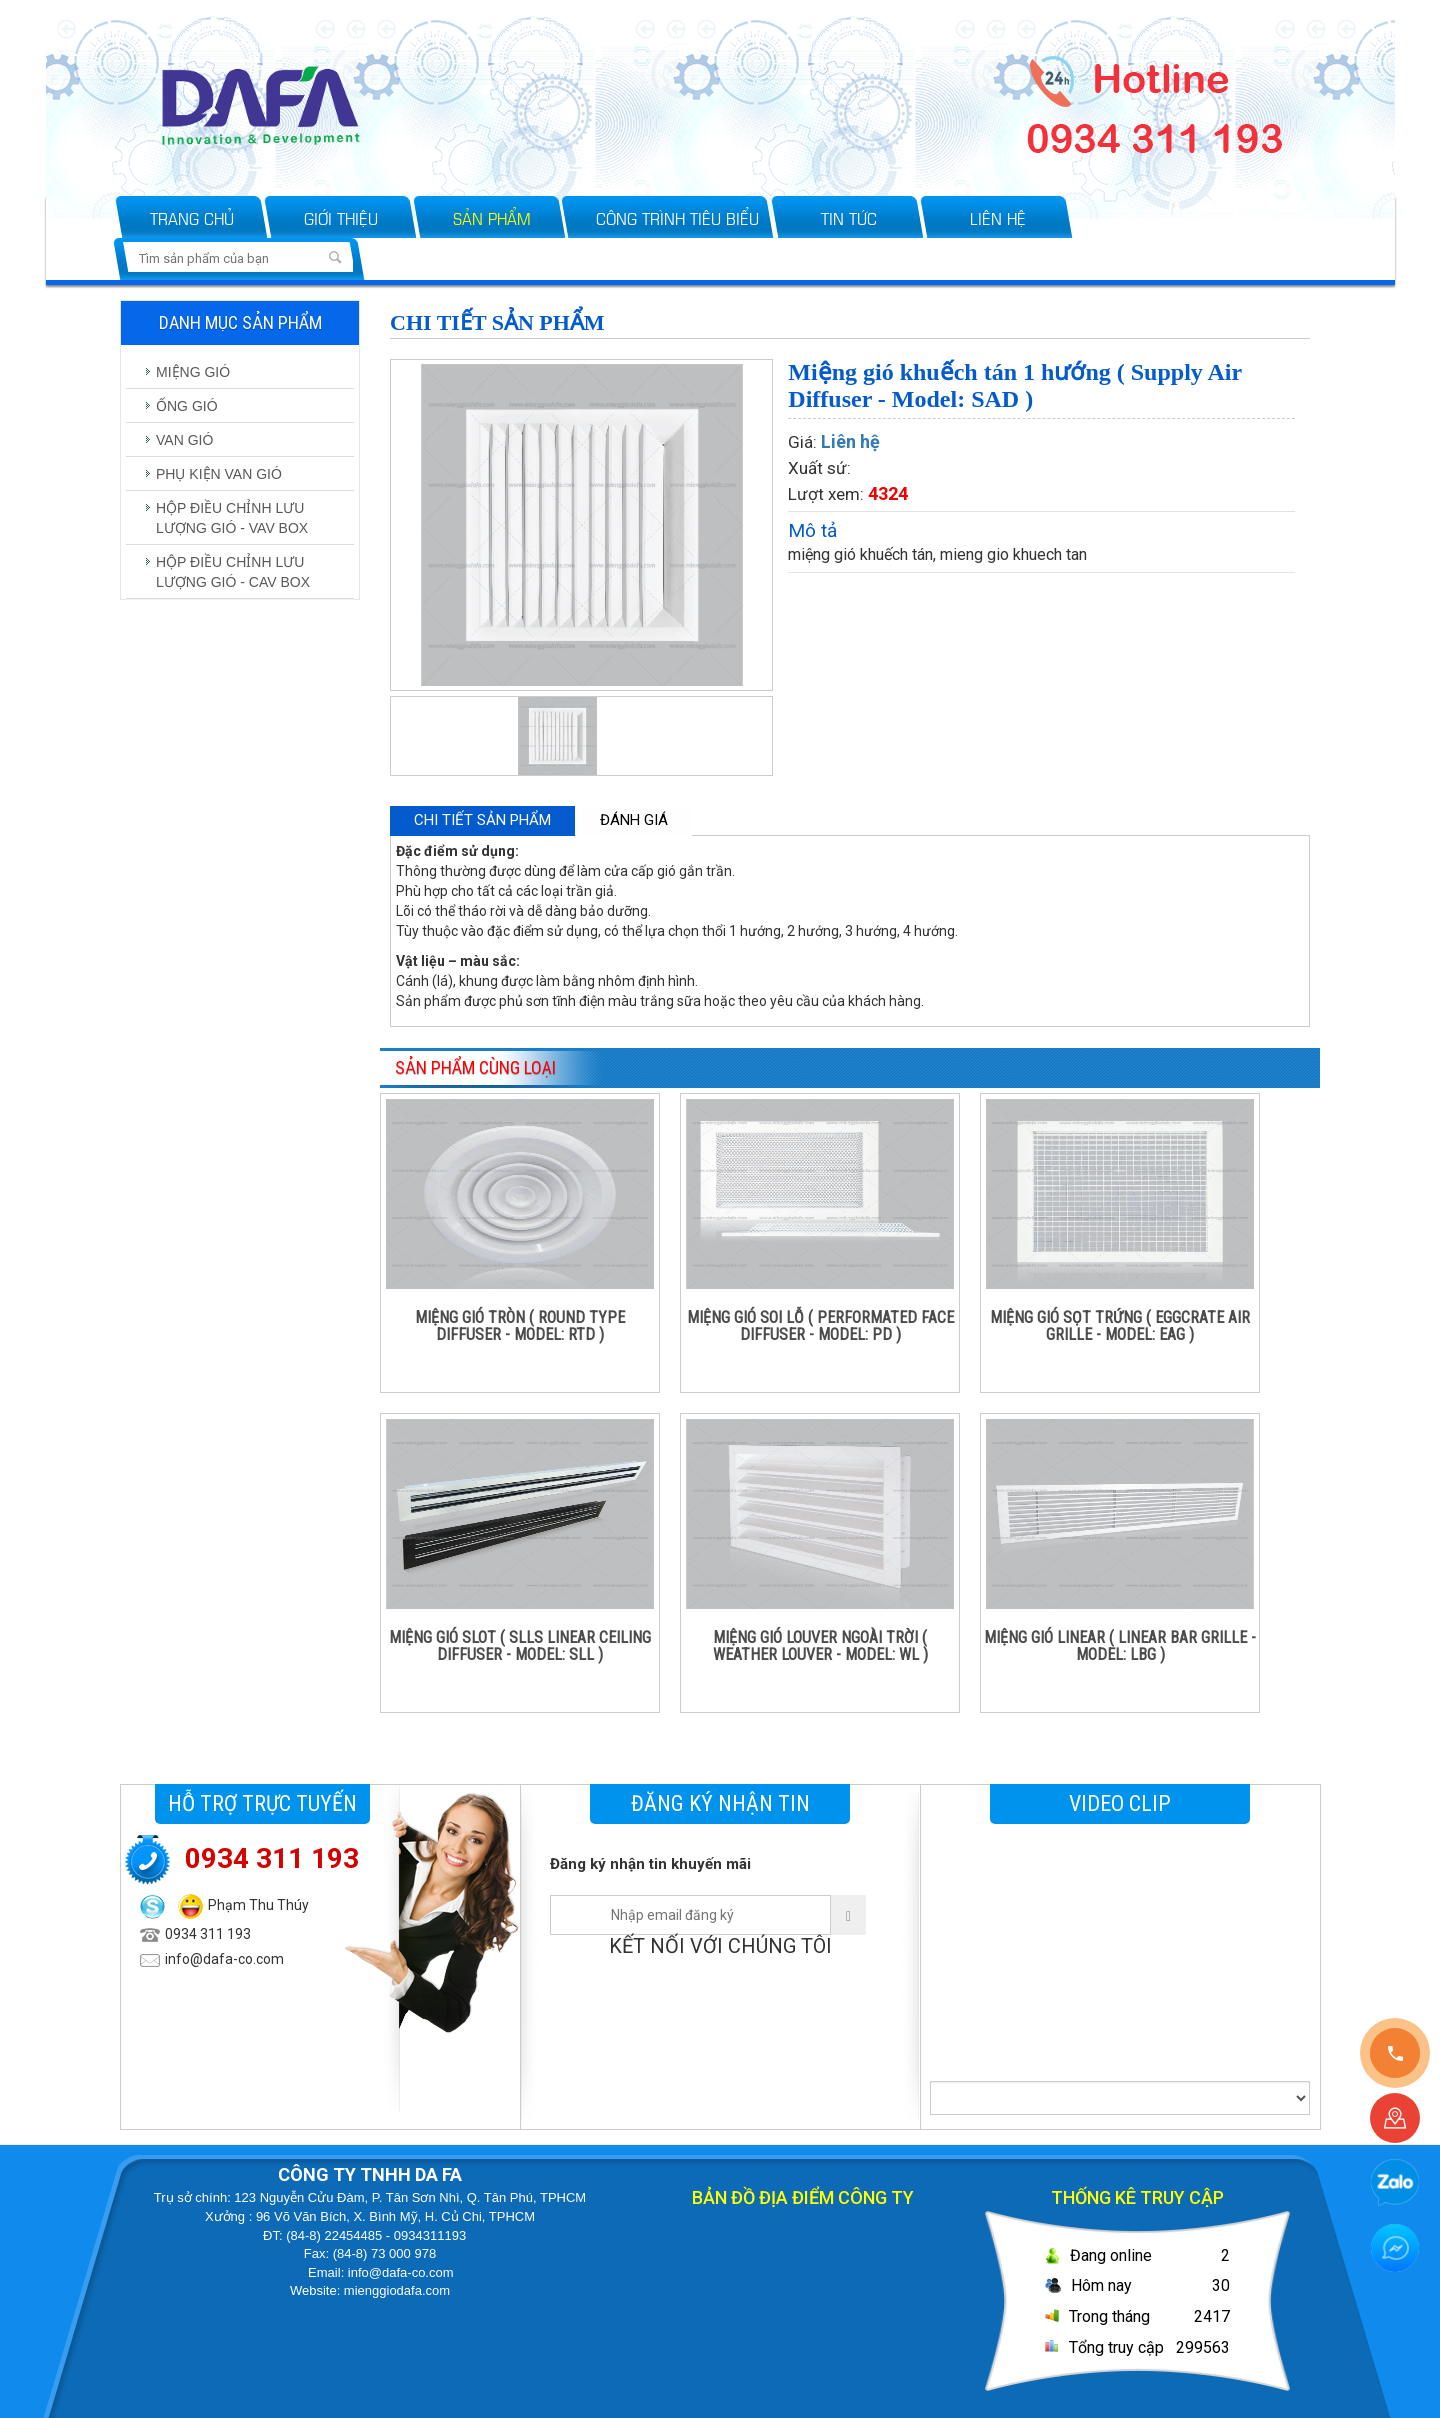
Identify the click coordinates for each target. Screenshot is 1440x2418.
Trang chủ (192, 217)
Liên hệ (998, 217)
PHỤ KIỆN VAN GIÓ (219, 474)
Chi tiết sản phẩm (482, 820)
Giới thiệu (341, 217)
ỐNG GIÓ (187, 406)
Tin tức (849, 217)
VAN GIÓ (184, 440)
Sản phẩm (492, 217)
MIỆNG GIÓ (193, 372)
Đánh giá (634, 820)
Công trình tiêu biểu (677, 217)
